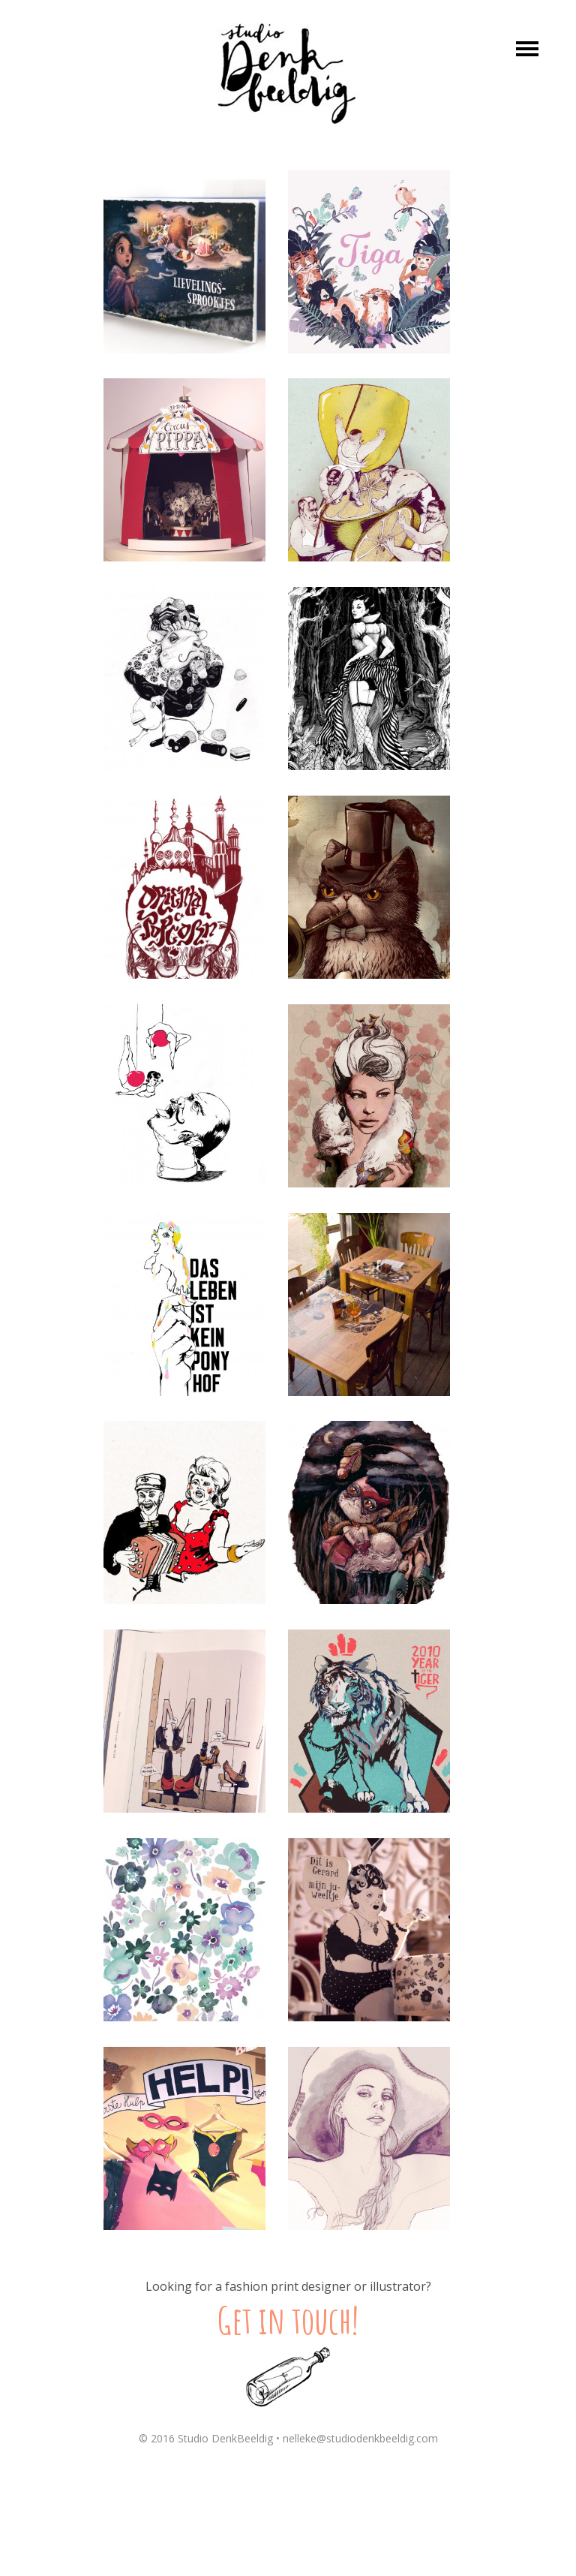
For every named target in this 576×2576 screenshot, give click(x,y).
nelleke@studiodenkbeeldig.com (360, 2438)
